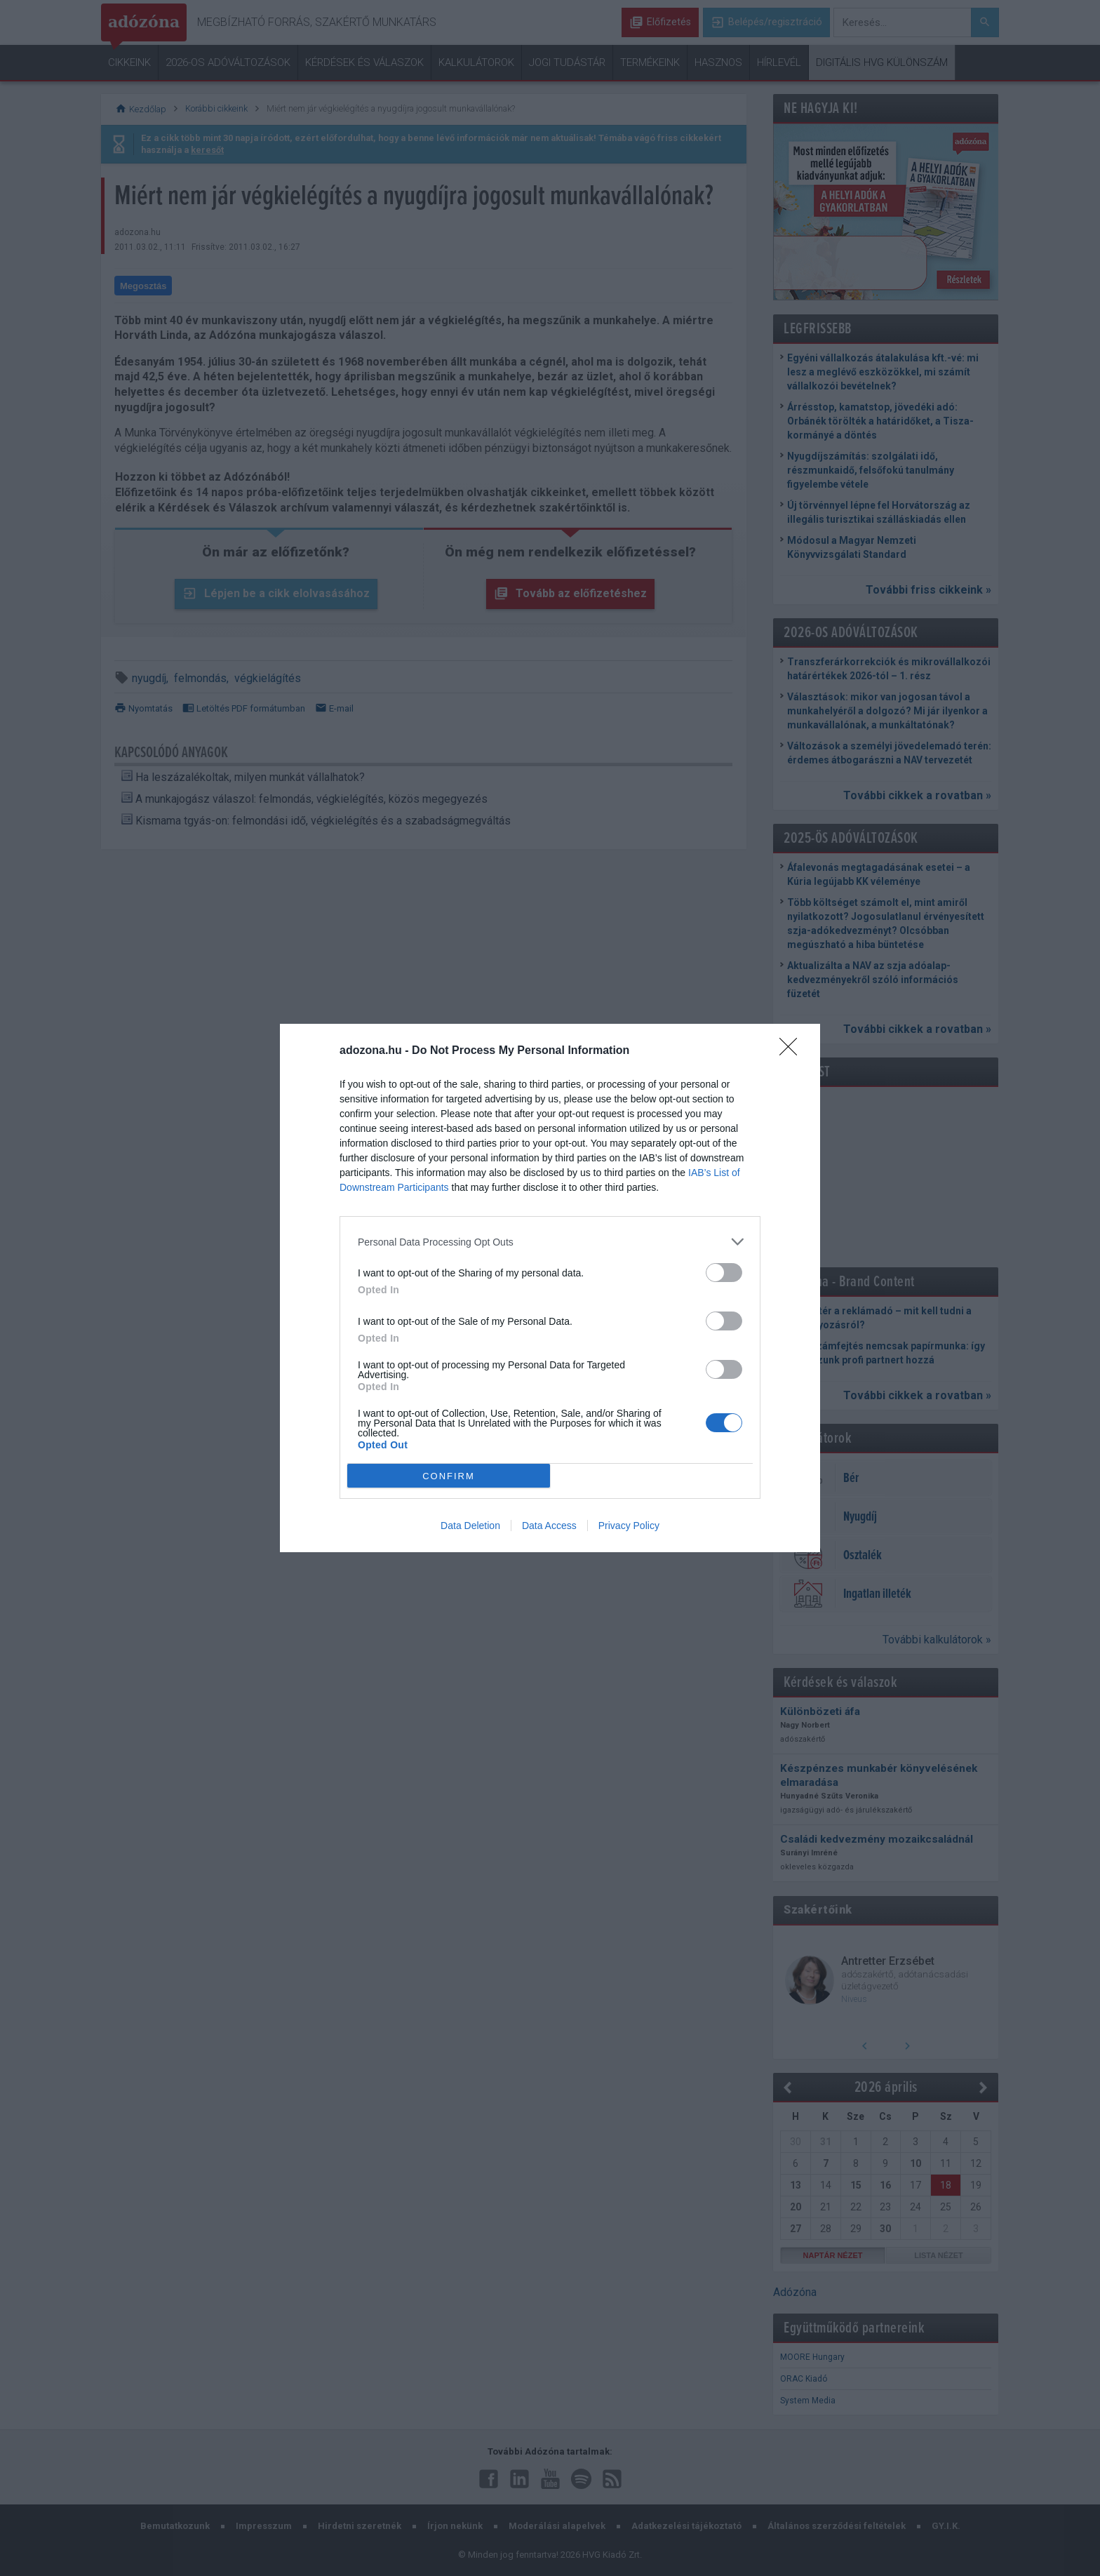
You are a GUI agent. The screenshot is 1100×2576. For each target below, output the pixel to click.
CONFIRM (448, 1476)
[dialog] (550, 1288)
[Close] (792, 1051)
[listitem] (550, 1241)
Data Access (549, 1525)
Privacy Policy (628, 1525)
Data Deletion (470, 1525)
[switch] (724, 1272)
